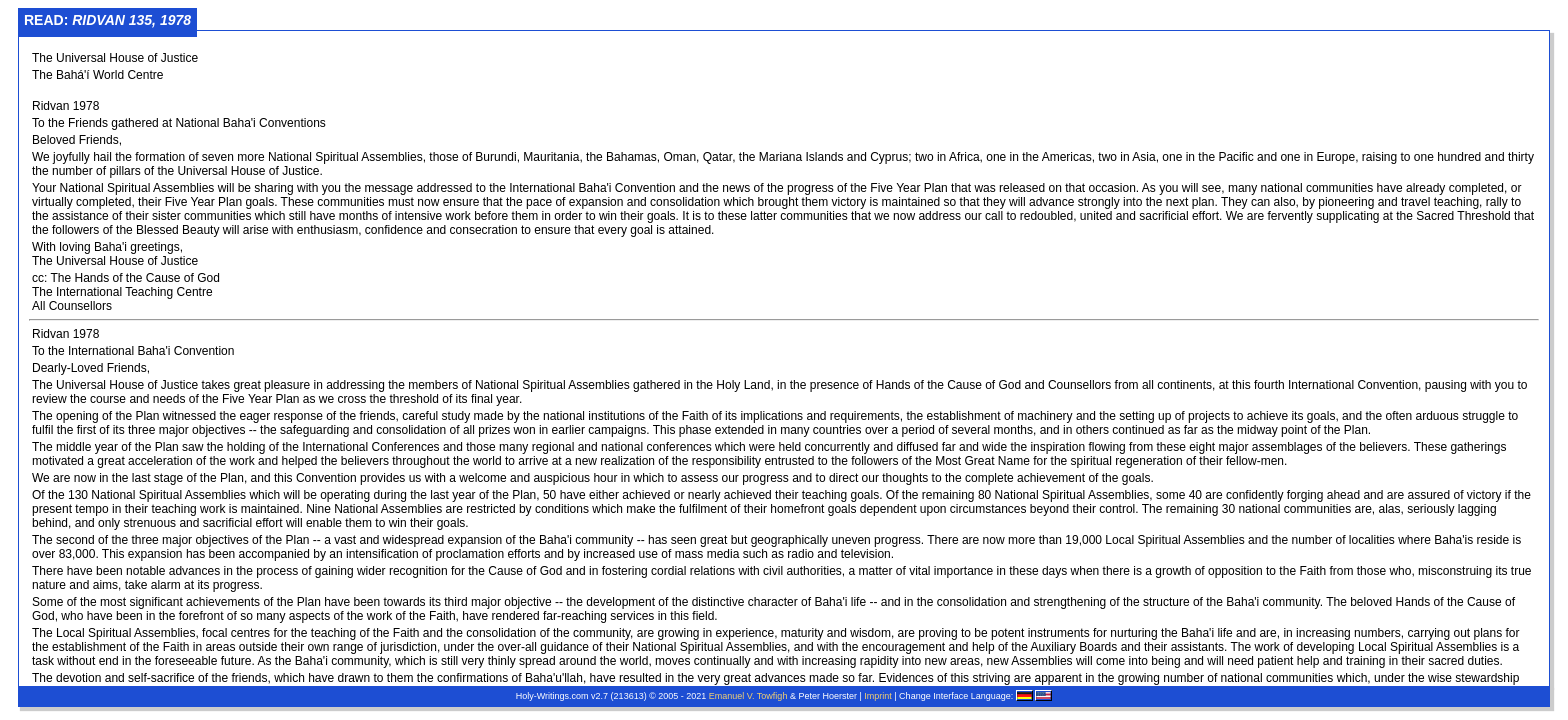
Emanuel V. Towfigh (748, 696)
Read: (107, 20)
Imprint (878, 696)
